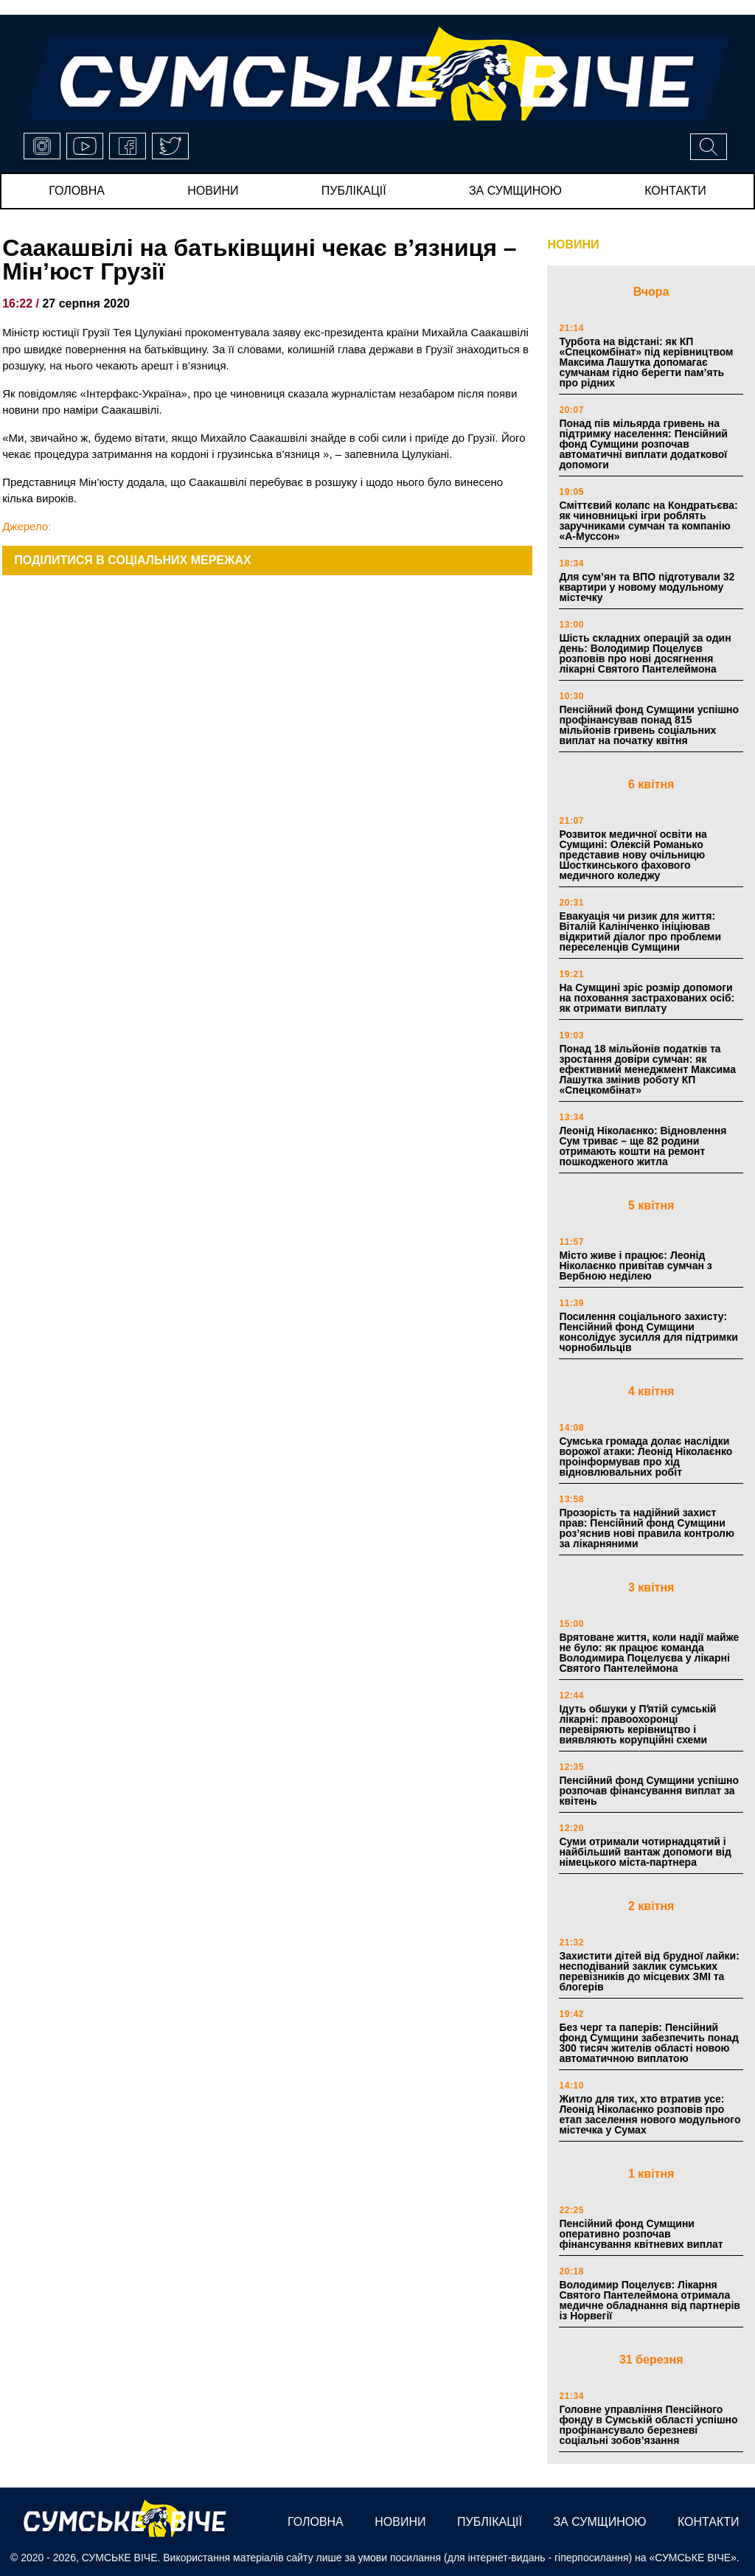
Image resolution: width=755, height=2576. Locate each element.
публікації (353, 190)
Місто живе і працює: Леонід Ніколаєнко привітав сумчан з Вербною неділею (635, 1265)
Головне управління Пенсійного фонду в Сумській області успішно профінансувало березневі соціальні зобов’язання (648, 2424)
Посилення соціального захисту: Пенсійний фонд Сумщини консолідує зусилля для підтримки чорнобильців (648, 1331)
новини (212, 190)
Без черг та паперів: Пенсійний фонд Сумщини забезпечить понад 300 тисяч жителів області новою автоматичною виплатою (648, 2042)
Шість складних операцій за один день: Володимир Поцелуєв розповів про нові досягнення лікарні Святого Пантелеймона (645, 653)
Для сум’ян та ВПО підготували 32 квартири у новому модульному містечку (646, 587)
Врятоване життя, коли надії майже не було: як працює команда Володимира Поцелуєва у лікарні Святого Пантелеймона (649, 1652)
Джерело (25, 526)
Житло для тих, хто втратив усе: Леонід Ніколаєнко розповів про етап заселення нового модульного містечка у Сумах (649, 2114)
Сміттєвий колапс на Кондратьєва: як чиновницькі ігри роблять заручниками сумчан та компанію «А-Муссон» (648, 520)
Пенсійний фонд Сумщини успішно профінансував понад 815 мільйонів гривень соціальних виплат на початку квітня (649, 725)
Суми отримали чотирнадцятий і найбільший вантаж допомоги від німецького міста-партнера (645, 1852)
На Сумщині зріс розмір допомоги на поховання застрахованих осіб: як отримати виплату (646, 998)
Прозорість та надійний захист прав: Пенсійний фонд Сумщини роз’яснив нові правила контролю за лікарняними (646, 1528)
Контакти (675, 190)
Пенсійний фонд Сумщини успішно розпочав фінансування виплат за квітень (649, 1790)
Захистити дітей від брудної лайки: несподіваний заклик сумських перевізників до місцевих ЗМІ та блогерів (649, 1971)
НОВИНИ (573, 244)
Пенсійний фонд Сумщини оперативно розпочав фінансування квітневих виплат (641, 2234)
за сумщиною (515, 190)
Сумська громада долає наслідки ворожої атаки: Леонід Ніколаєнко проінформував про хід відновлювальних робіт (645, 1456)
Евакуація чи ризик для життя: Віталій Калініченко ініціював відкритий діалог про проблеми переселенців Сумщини (640, 931)
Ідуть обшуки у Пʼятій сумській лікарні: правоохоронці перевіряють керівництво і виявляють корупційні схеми (637, 1724)
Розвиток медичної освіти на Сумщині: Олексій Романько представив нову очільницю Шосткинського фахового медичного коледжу (633, 854)
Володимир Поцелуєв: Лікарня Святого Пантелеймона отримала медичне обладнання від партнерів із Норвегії (649, 2300)
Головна (77, 190)
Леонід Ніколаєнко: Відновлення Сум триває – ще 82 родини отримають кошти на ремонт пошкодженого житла (642, 1146)
